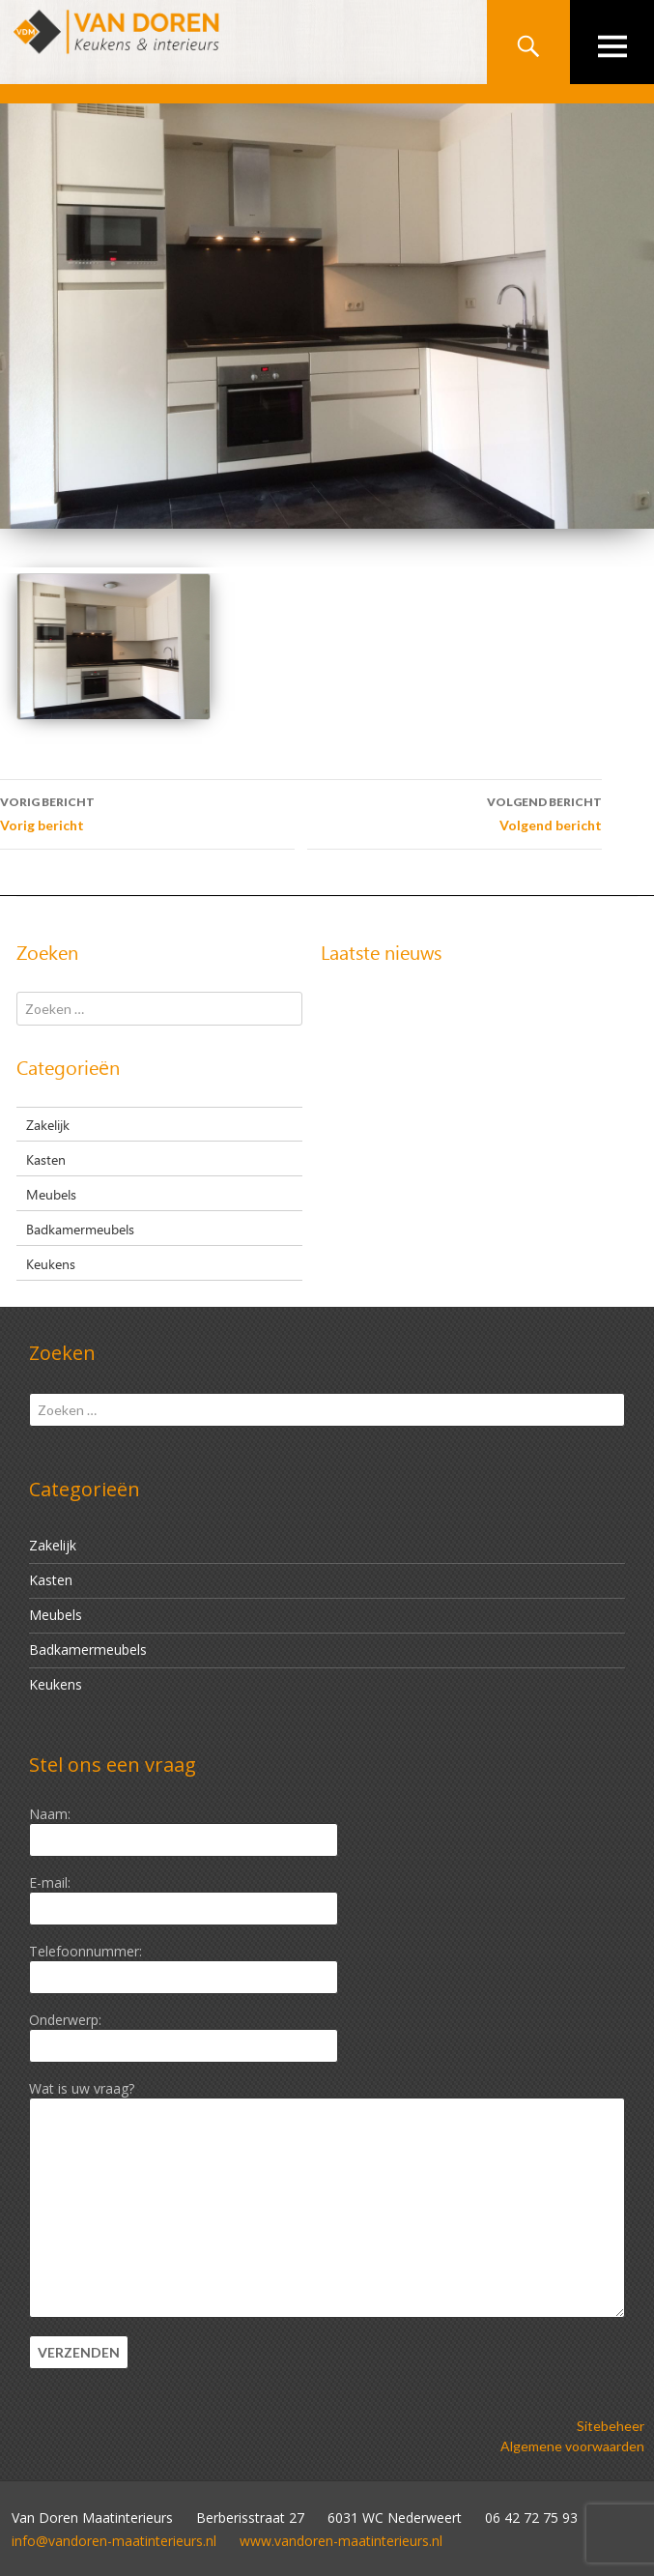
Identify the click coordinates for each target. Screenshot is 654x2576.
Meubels (51, 1193)
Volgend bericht (454, 812)
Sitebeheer (610, 2425)
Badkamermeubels (80, 1228)
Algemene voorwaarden (572, 2446)
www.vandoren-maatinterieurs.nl (341, 2541)
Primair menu (612, 42)
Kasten (46, 1159)
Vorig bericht (147, 812)
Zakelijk (48, 1124)
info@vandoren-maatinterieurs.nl (114, 2541)
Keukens (50, 1263)
